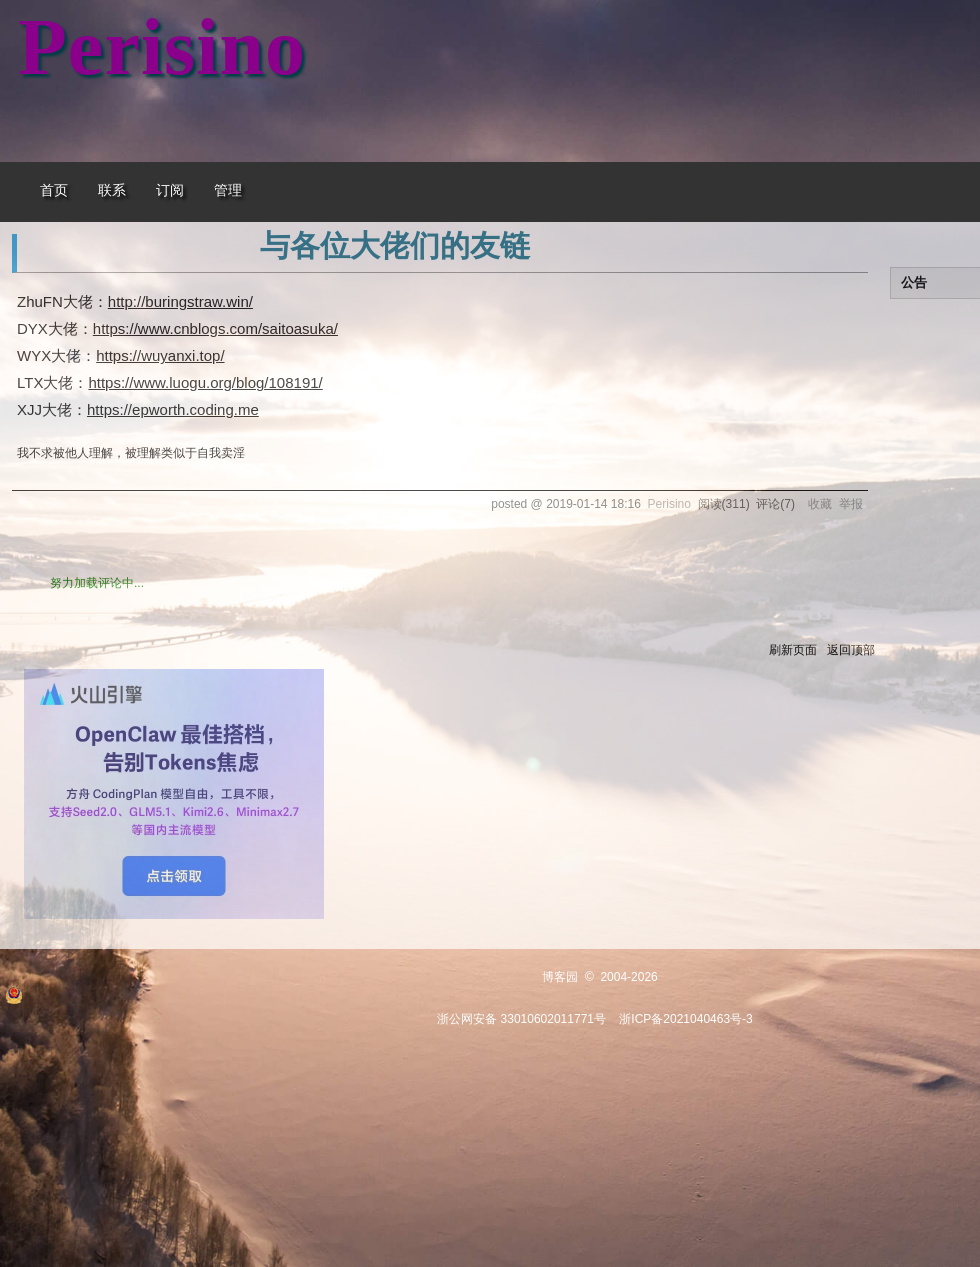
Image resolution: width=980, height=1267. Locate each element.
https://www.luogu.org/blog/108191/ (205, 382)
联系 (112, 190)
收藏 (820, 504)
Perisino (162, 47)
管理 (228, 190)
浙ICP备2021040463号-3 (685, 1019)
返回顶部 (851, 650)
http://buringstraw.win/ (180, 301)
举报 (851, 504)
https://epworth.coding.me (173, 409)
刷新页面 (793, 650)
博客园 (560, 977)
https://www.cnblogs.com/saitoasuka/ (215, 328)
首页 (54, 190)
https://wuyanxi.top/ (160, 355)
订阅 (170, 190)
